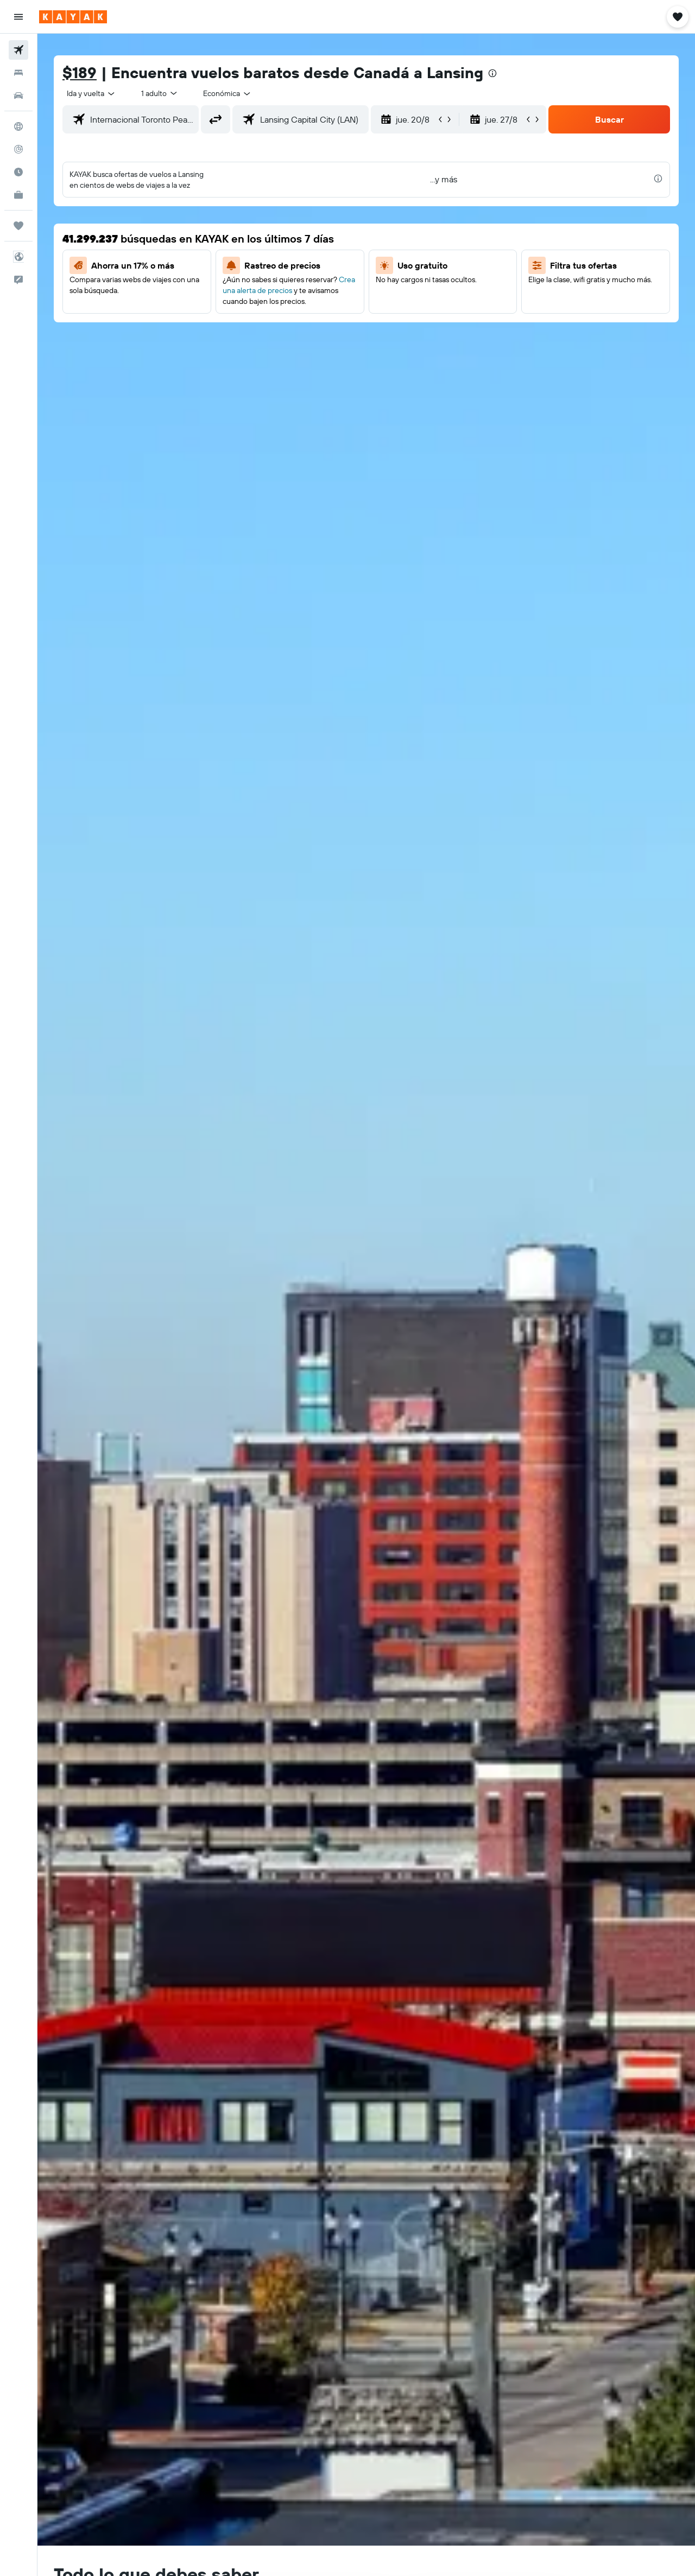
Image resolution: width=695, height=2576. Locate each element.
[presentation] (492, 73)
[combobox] (91, 93)
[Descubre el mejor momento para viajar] (18, 172)
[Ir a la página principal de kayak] (73, 16)
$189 (79, 72)
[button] (18, 17)
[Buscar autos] (18, 95)
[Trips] (18, 226)
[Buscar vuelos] (18, 50)
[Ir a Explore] (18, 126)
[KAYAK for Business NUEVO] (18, 195)
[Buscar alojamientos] (18, 73)
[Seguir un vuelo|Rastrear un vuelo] (18, 149)
